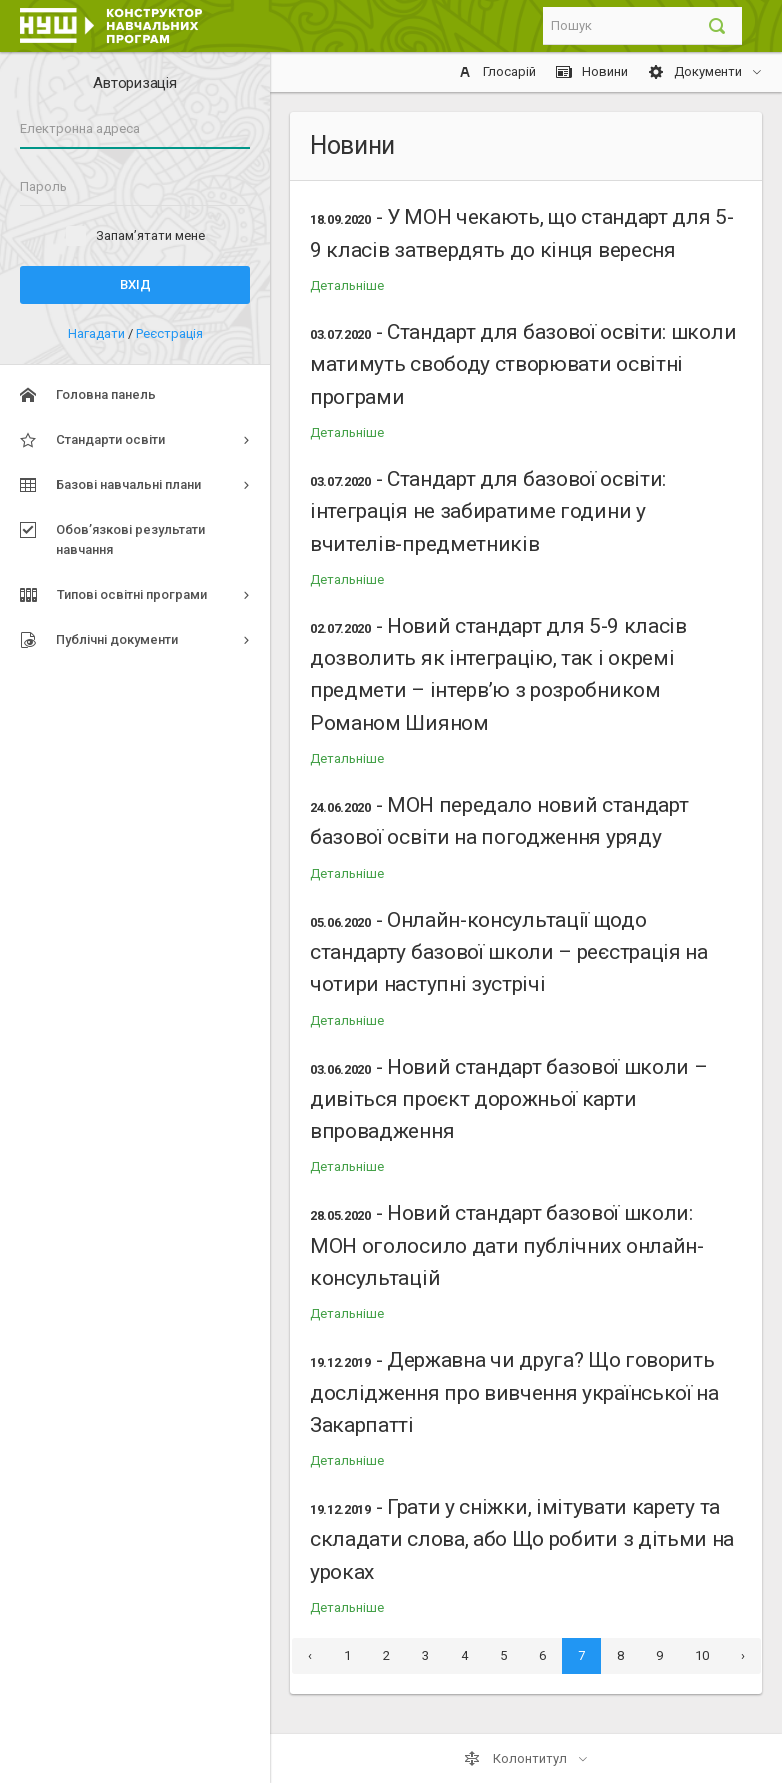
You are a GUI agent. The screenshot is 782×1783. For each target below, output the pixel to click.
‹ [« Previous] (310, 1655)
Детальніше (347, 285)
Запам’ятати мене (150, 235)
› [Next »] (743, 1655)
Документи (696, 72)
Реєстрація (169, 333)
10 (702, 1655)
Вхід (135, 284)
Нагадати (98, 333)
